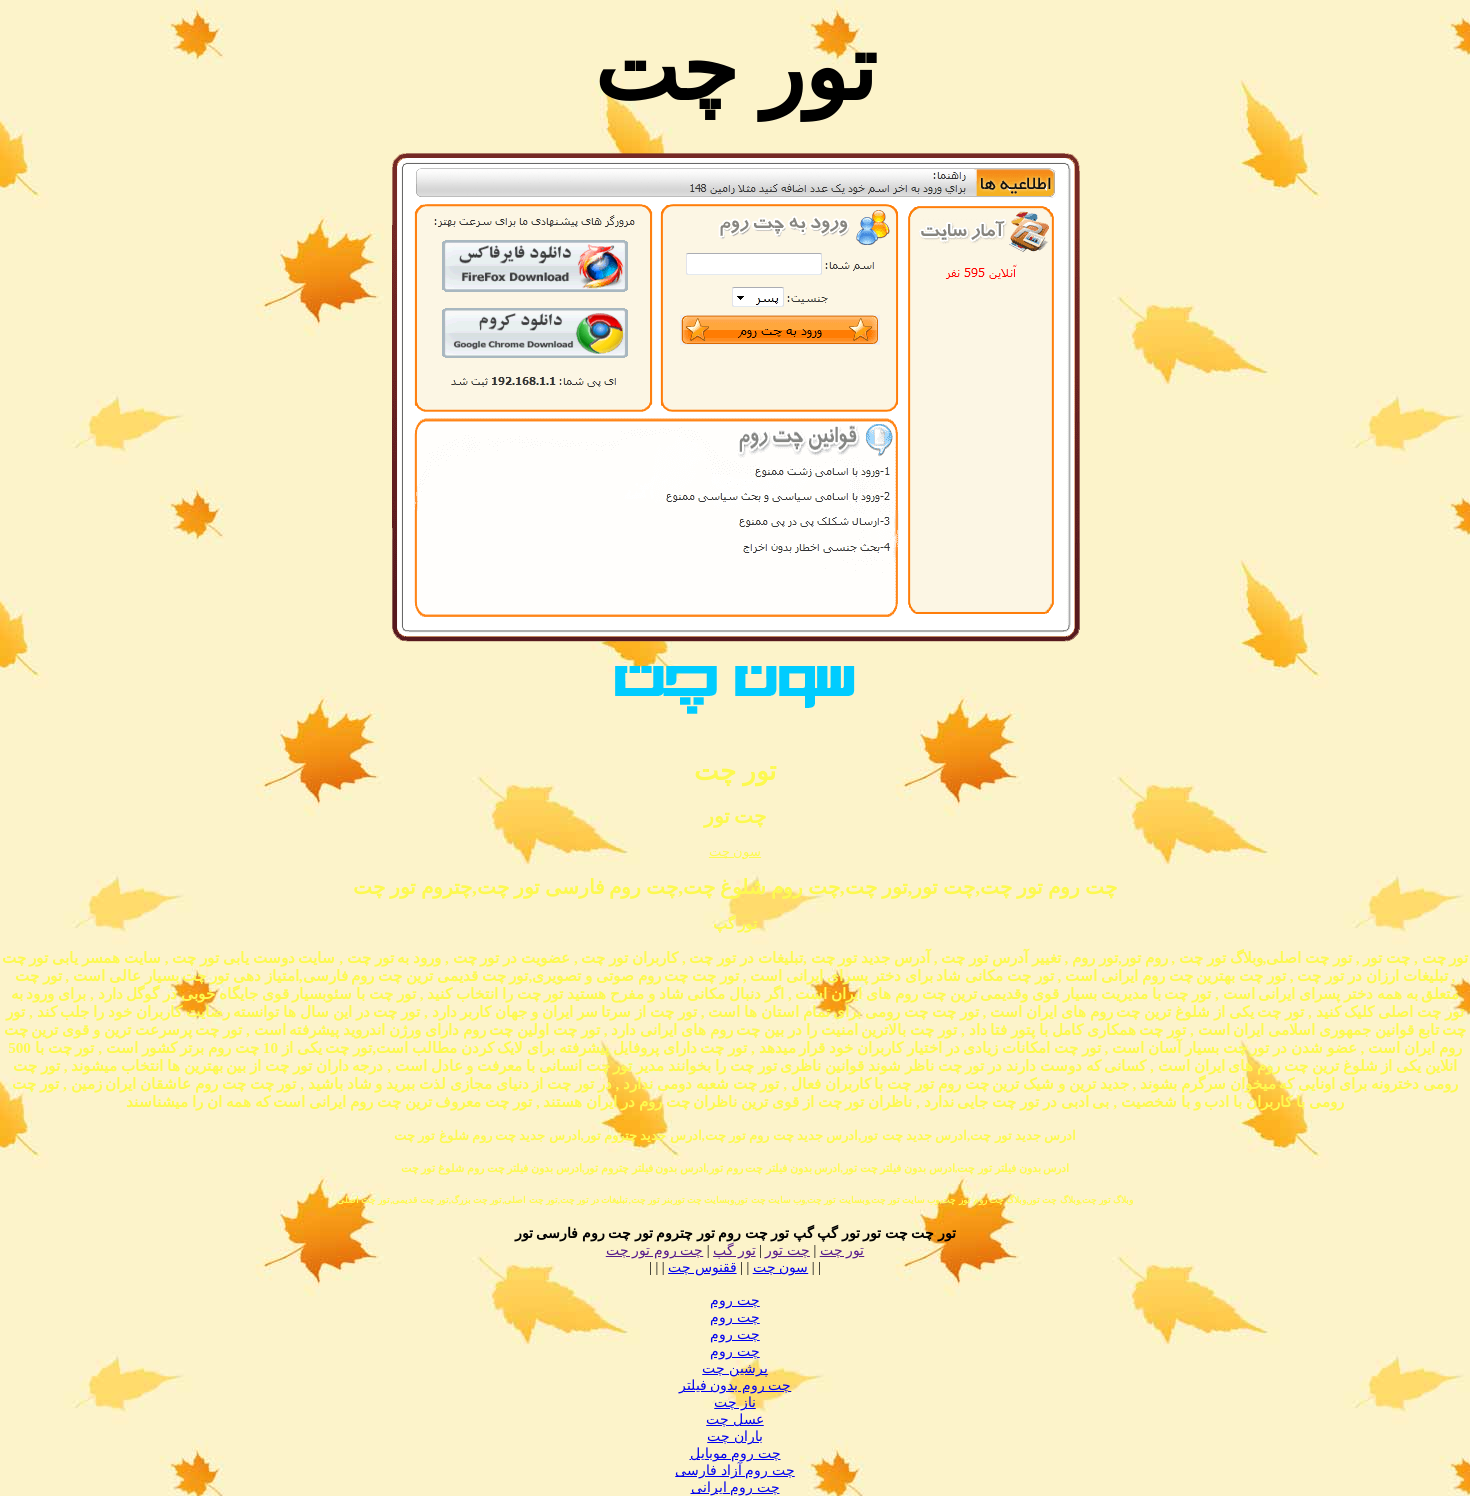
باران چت (735, 1436)
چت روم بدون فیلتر (735, 1385)
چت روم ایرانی (735, 1487)
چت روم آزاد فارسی (735, 1470)
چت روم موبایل (735, 1453)
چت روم (735, 1300)
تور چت (842, 1250)
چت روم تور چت (655, 1250)
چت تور (787, 1250)
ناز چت (735, 1402)
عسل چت (735, 1419)
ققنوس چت (702, 1267)
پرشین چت (735, 1368)
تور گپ (734, 1250)
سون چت (735, 851)
